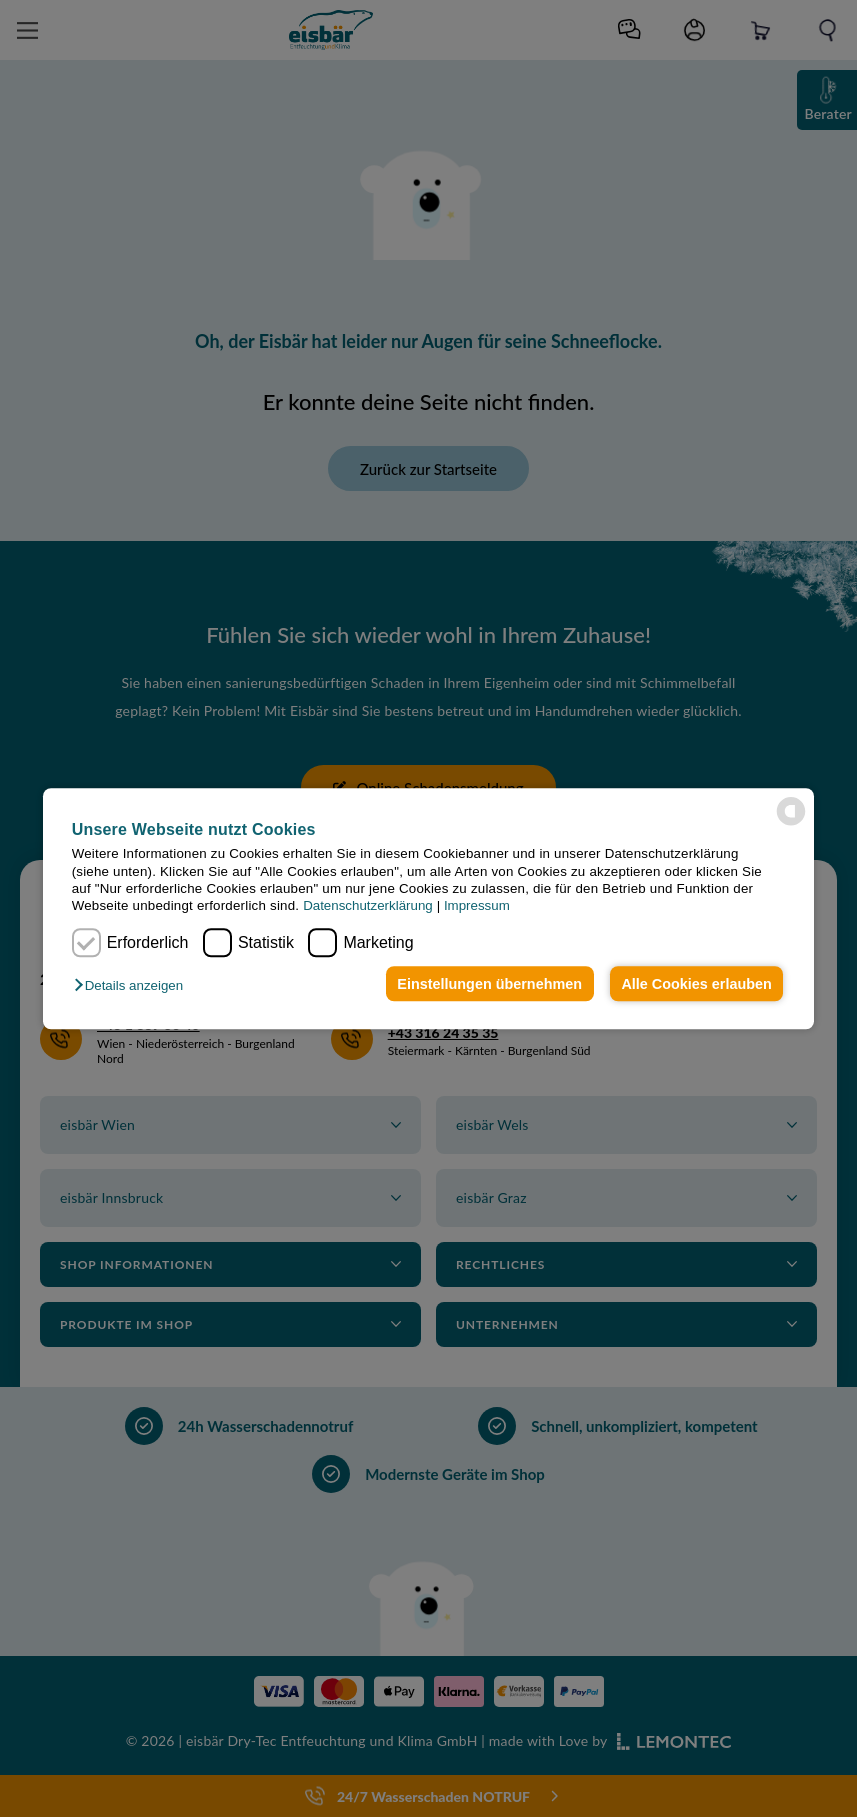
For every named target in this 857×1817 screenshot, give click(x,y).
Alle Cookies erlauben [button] (696, 984)
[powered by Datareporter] (791, 811)
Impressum (477, 906)
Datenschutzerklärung (368, 906)
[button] (133, 985)
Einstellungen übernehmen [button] (489, 984)
